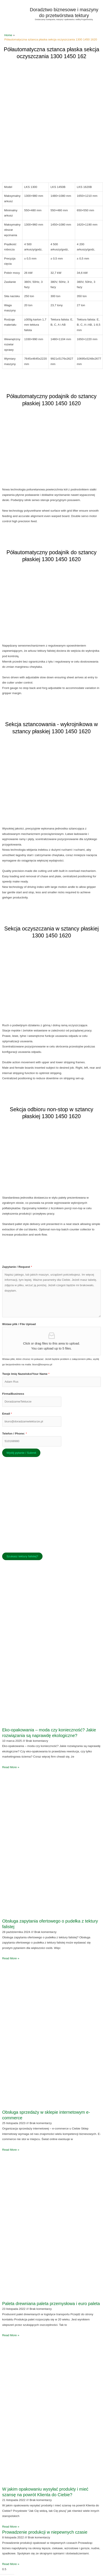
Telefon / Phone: (14, 1433)
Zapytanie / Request (17, 1266)
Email (7, 1413)
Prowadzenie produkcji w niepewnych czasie (44, 2532)
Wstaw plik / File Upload (19, 1324)
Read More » (10, 1767)
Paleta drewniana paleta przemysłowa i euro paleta (51, 2303)
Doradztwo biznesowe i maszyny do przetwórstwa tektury (64, 12)
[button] (22, 1556)
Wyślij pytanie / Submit (21, 1452)
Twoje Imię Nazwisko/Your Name (25, 1373)
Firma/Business (13, 1393)
